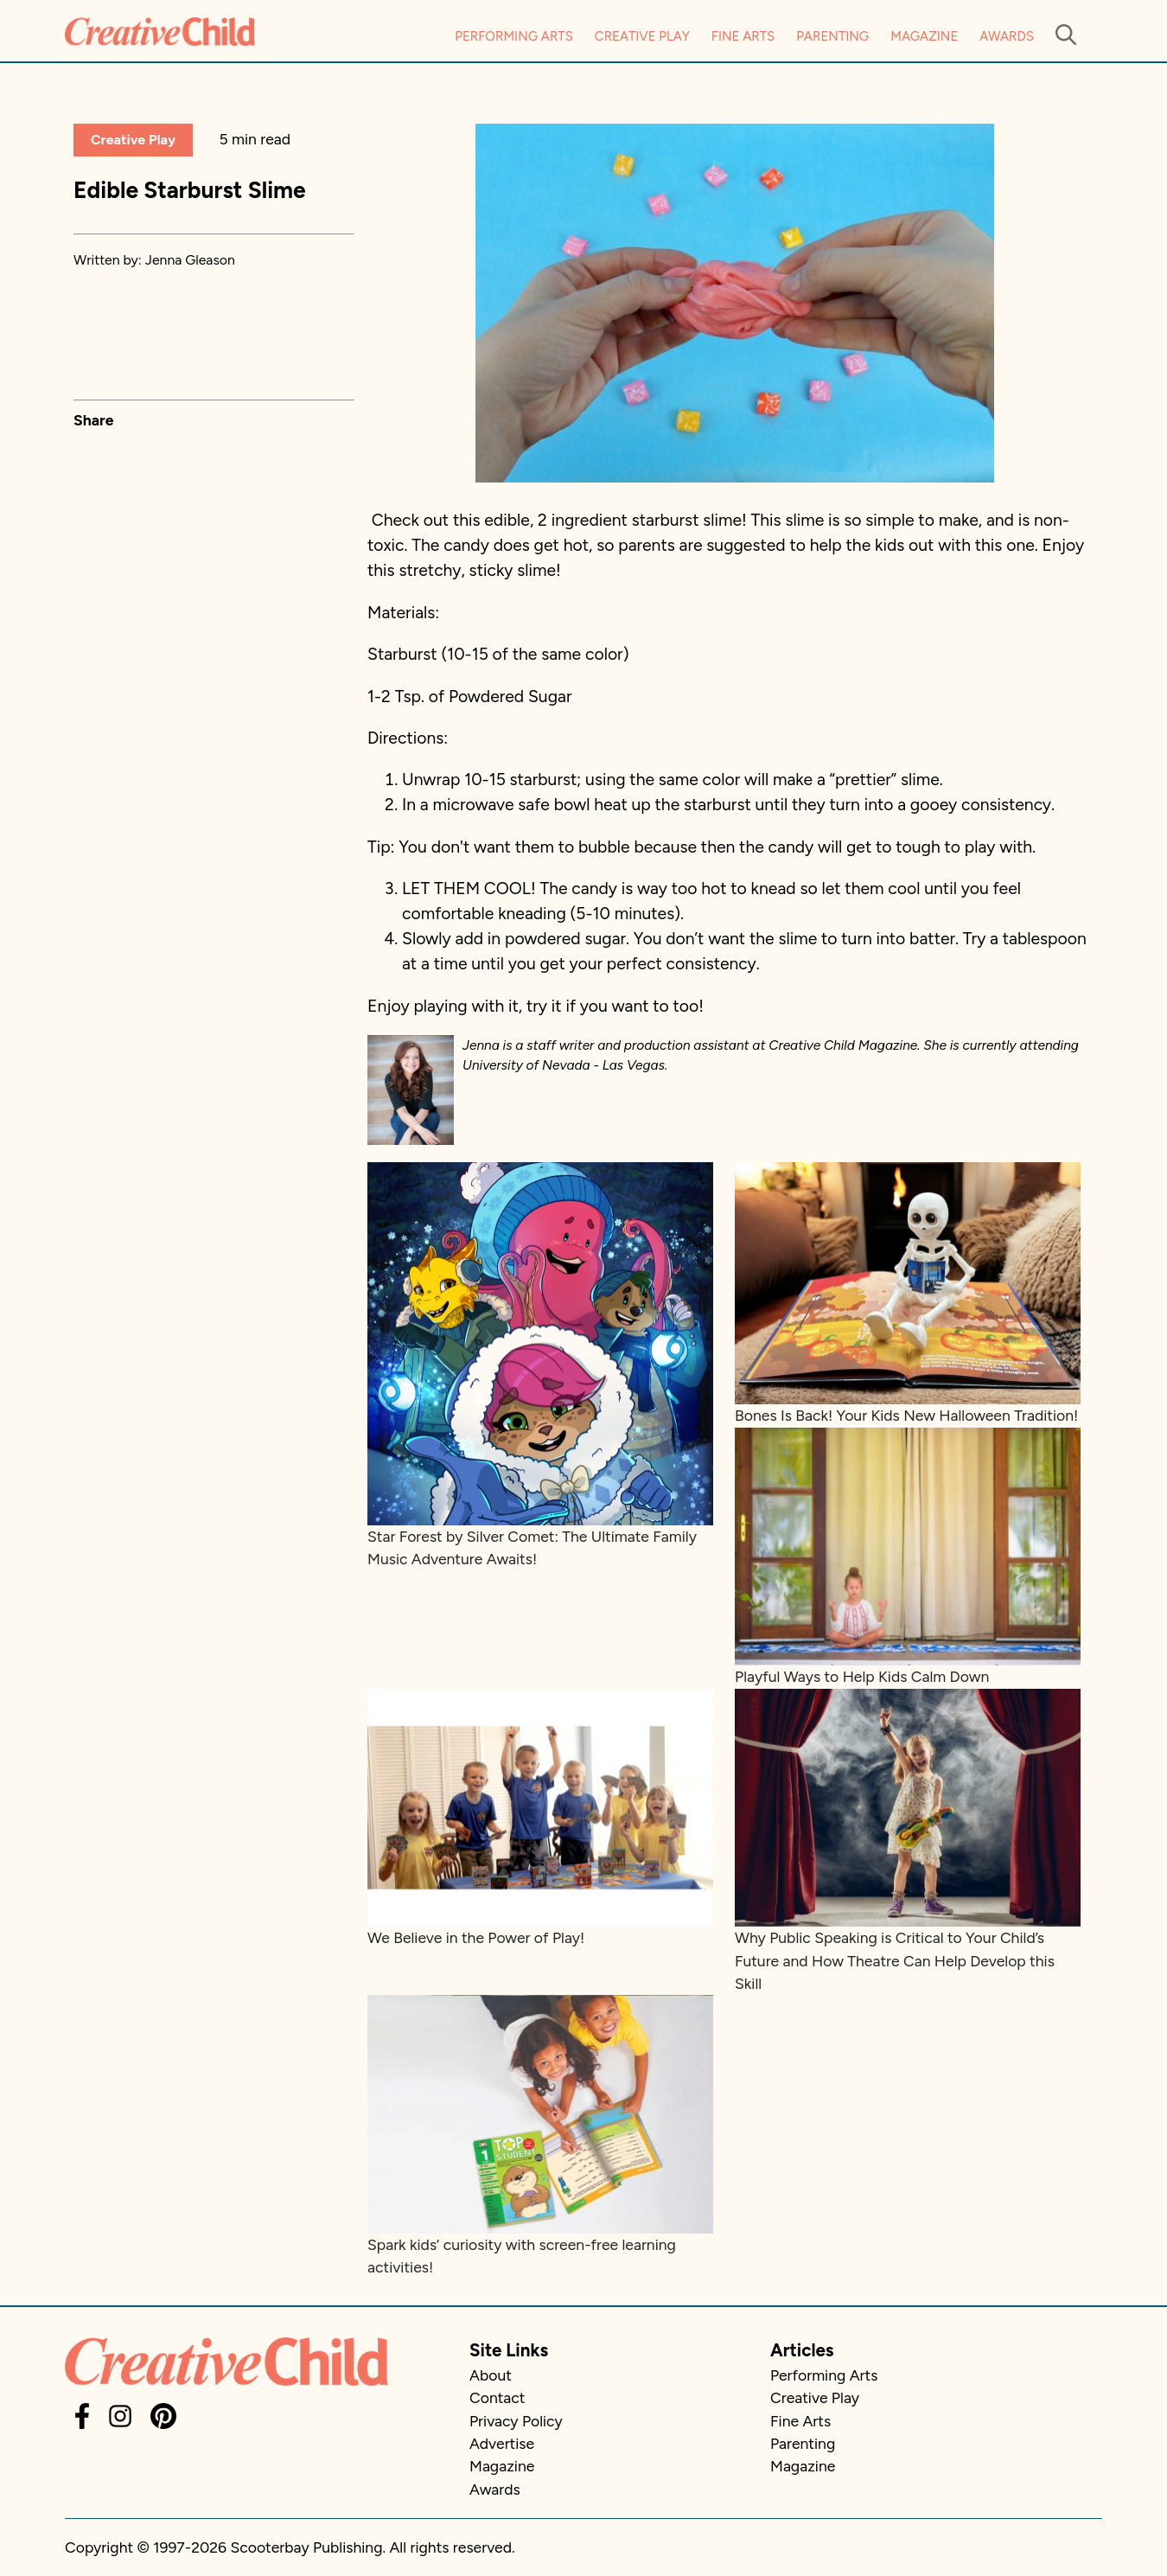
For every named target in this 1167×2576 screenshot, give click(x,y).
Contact (497, 2397)
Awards (1006, 36)
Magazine (924, 36)
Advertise (501, 2443)
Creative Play (642, 36)
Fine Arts (743, 36)
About (490, 2375)
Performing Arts (514, 36)
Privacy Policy (516, 2421)
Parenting (832, 36)
